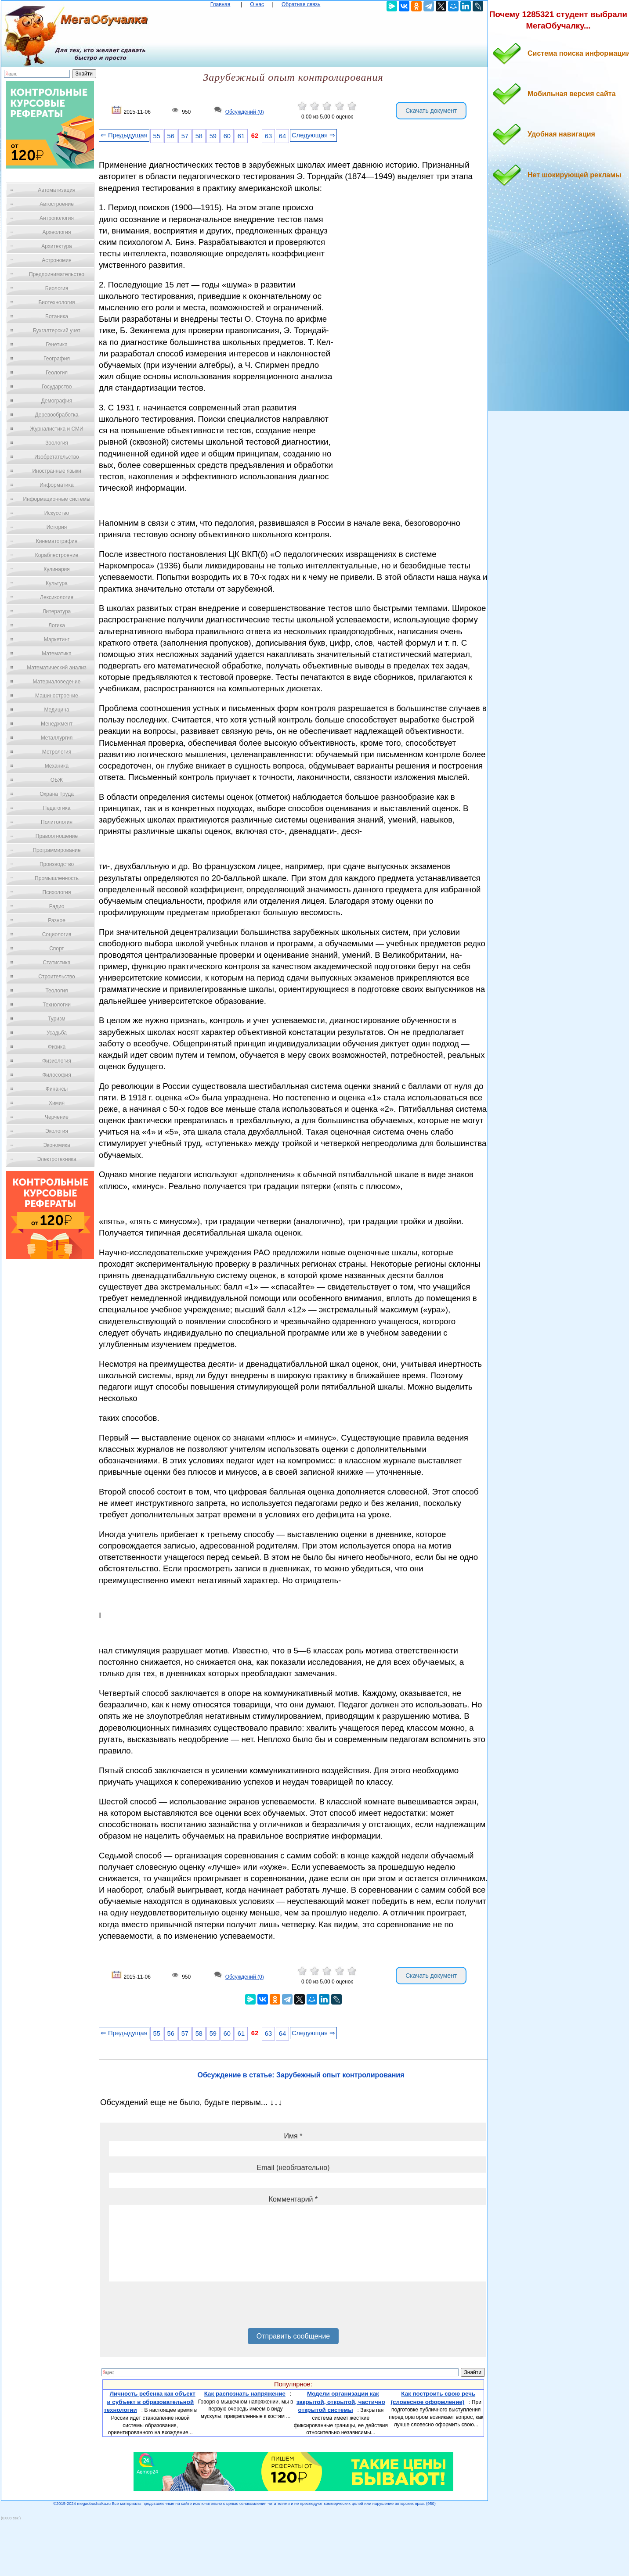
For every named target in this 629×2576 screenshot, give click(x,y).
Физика (56, 1047)
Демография (56, 401)
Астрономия (57, 260)
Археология (57, 232)
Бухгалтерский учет (56, 330)
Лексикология (56, 597)
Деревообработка (57, 415)
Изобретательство (56, 457)
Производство (57, 864)
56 (170, 136)
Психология (57, 892)
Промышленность (57, 878)
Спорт (56, 948)
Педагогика (57, 808)
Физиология (56, 1061)
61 (241, 136)
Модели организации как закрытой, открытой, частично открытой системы (340, 2401)
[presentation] (175, 2308)
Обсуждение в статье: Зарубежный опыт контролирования (300, 2075)
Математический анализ (57, 668)
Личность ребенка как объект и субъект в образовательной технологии (149, 2401)
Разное (56, 920)
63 (268, 136)
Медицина (56, 710)
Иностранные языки (56, 471)
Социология (57, 934)
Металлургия (57, 738)
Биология (56, 288)
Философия (56, 1075)
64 (282, 136)
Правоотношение (57, 836)
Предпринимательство (56, 274)
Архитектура (56, 246)
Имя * (293, 2136)
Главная (220, 4)
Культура (57, 583)
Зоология (56, 443)
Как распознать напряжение (245, 2393)
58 (198, 136)
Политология (56, 822)
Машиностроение (56, 696)
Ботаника (56, 316)
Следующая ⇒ (313, 135)
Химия (57, 1103)
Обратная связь (301, 4)
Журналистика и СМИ (56, 429)
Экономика (56, 1145)
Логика (56, 625)
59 (213, 136)
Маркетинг (56, 639)
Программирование (56, 850)
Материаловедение (57, 682)
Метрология (56, 752)
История (57, 527)
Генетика (57, 344)
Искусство (56, 513)
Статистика (56, 962)
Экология (56, 1131)
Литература (57, 611)
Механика (57, 766)
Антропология (57, 218)
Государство (57, 387)
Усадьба (57, 1033)
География (56, 359)
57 (184, 136)
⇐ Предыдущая (124, 135)
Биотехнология (56, 302)
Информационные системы (56, 499)
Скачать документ (431, 110)
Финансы (57, 1089)
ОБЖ (57, 780)
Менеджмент (56, 724)
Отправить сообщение (293, 2336)
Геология (57, 373)
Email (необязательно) (293, 2167)
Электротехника (56, 1159)
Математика (57, 653)
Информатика (57, 485)
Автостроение (57, 204)
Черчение (57, 1117)
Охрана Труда (57, 794)
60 (227, 136)
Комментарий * (293, 2199)
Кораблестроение (57, 555)
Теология (56, 991)
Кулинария (56, 569)
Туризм (56, 1019)
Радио (57, 906)
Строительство (56, 977)
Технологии (57, 1005)
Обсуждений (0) (244, 112)
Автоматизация (56, 190)
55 (156, 136)
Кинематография (57, 541)
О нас (257, 4)
